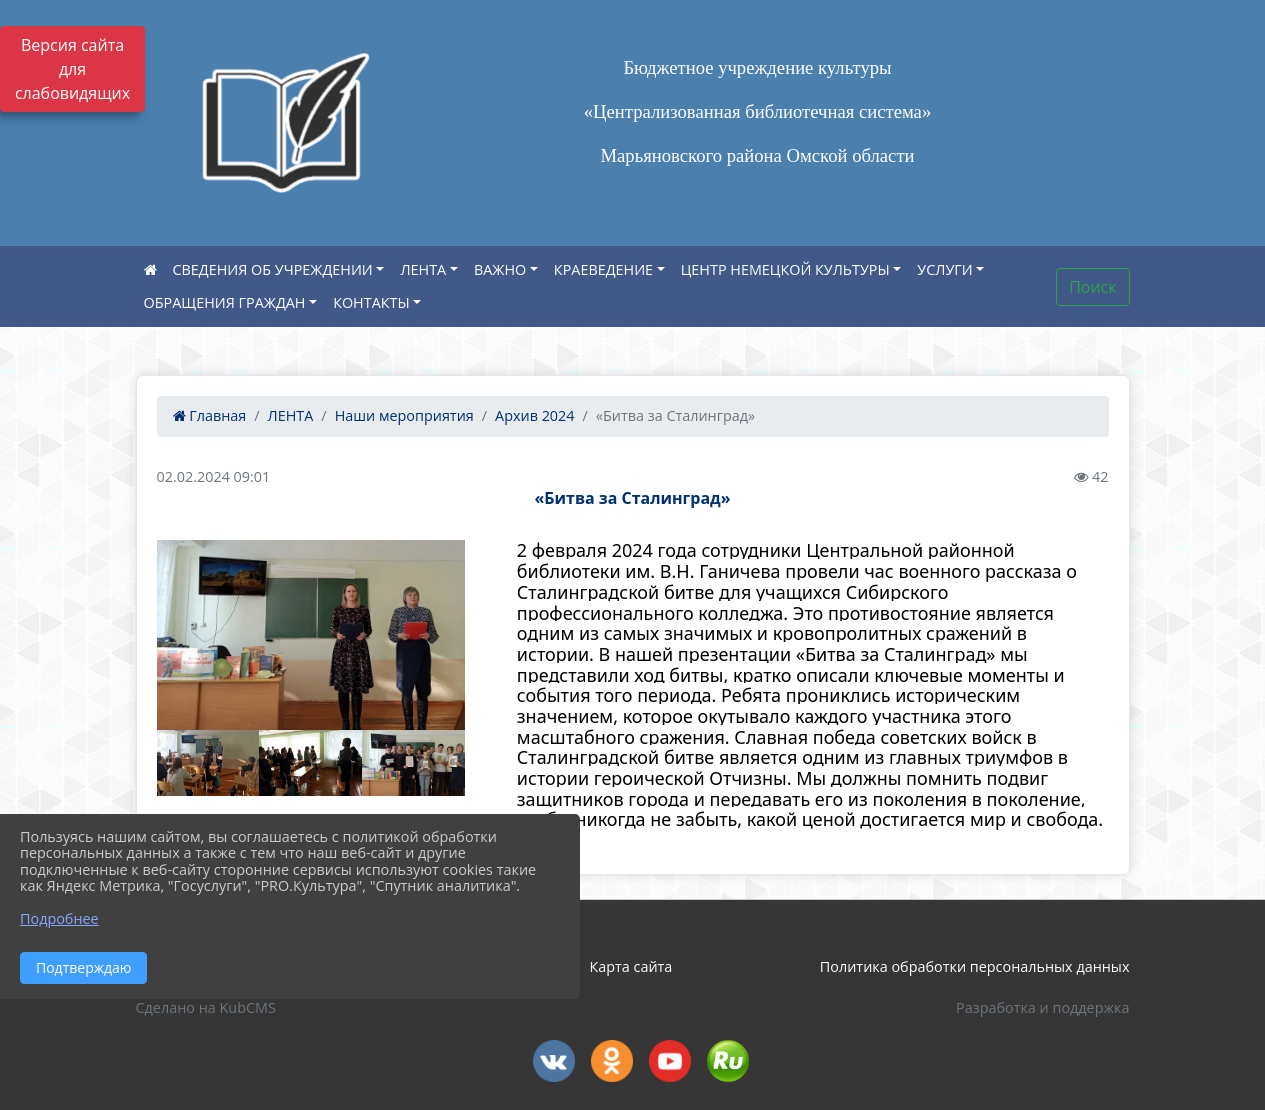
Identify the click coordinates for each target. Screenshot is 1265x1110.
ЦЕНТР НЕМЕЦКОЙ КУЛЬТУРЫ (785, 269)
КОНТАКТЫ (371, 302)
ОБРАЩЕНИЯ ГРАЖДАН (225, 302)
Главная (210, 415)
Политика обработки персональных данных (975, 966)
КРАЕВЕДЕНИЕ (603, 269)
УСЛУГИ (944, 269)
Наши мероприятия (404, 415)
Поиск (1092, 287)
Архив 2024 (535, 415)
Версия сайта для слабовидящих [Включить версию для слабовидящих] (72, 69)
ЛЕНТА (423, 269)
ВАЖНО (500, 269)
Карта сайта (630, 966)
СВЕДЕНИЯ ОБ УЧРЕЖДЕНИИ (273, 269)
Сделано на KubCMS (206, 1007)
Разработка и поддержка (1042, 1007)
